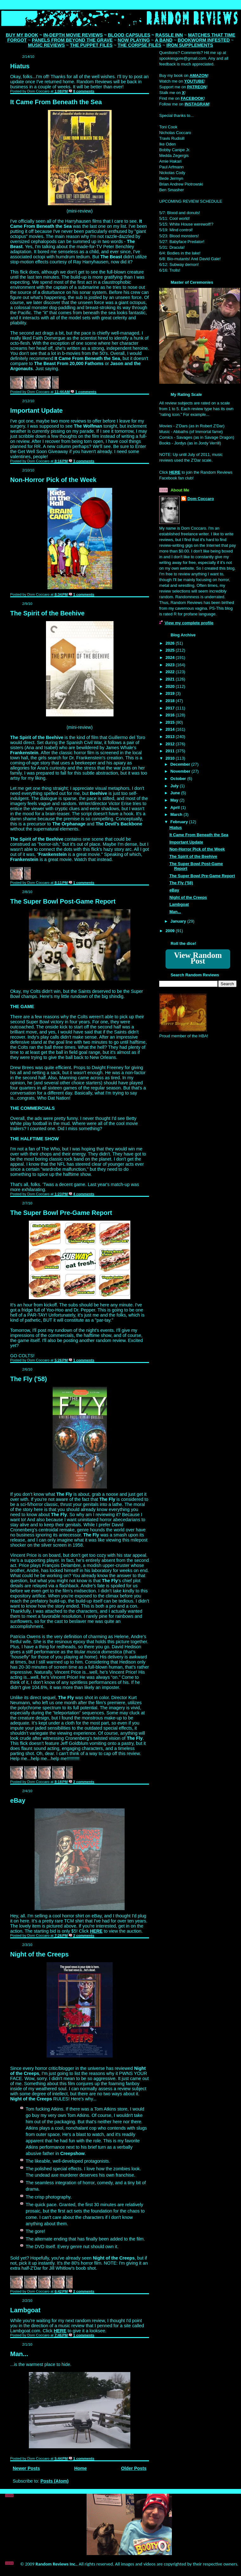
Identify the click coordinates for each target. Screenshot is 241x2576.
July (174, 785)
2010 (171, 758)
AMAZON (198, 75)
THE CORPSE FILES (139, 45)
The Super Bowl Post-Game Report (63, 901)
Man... (19, 2353)
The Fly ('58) (28, 1378)
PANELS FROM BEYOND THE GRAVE (72, 40)
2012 (171, 744)
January (178, 921)
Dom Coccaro (200, 498)
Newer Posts (26, 2468)
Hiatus (19, 66)
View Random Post (198, 958)
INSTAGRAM (197, 104)
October (178, 778)
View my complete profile (189, 622)
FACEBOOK (192, 98)
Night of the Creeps (39, 1954)
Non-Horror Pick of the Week (53, 479)
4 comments (83, 1194)
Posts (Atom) (54, 2481)
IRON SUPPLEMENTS (189, 45)
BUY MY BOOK (22, 34)
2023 (171, 664)
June (175, 792)
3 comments (83, 461)
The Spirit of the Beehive (47, 613)
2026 (171, 643)
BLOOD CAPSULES (129, 34)
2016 (171, 715)
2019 (171, 693)
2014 (171, 729)
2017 (171, 708)
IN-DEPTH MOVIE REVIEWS (73, 34)
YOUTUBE (194, 81)
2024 (171, 657)
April (175, 807)
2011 (171, 751)
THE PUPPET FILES (91, 45)
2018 (171, 700)
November (180, 771)
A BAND (164, 40)
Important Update (36, 410)
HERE (96, 1931)
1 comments (85, 392)
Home (80, 2468)
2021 (171, 679)
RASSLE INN (169, 34)
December (180, 764)
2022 (171, 671)
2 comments (83, 1782)
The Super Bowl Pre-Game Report (61, 1212)
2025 (171, 650)
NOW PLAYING (134, 40)
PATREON (196, 87)
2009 (171, 930)
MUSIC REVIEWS (46, 45)
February (179, 821)
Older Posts (134, 2468)
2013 (171, 736)
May (174, 800)
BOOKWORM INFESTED (204, 40)
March (176, 814)
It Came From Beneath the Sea (56, 101)
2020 (171, 686)
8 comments (83, 91)
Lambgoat (25, 2310)
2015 (171, 722)
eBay (17, 1800)
